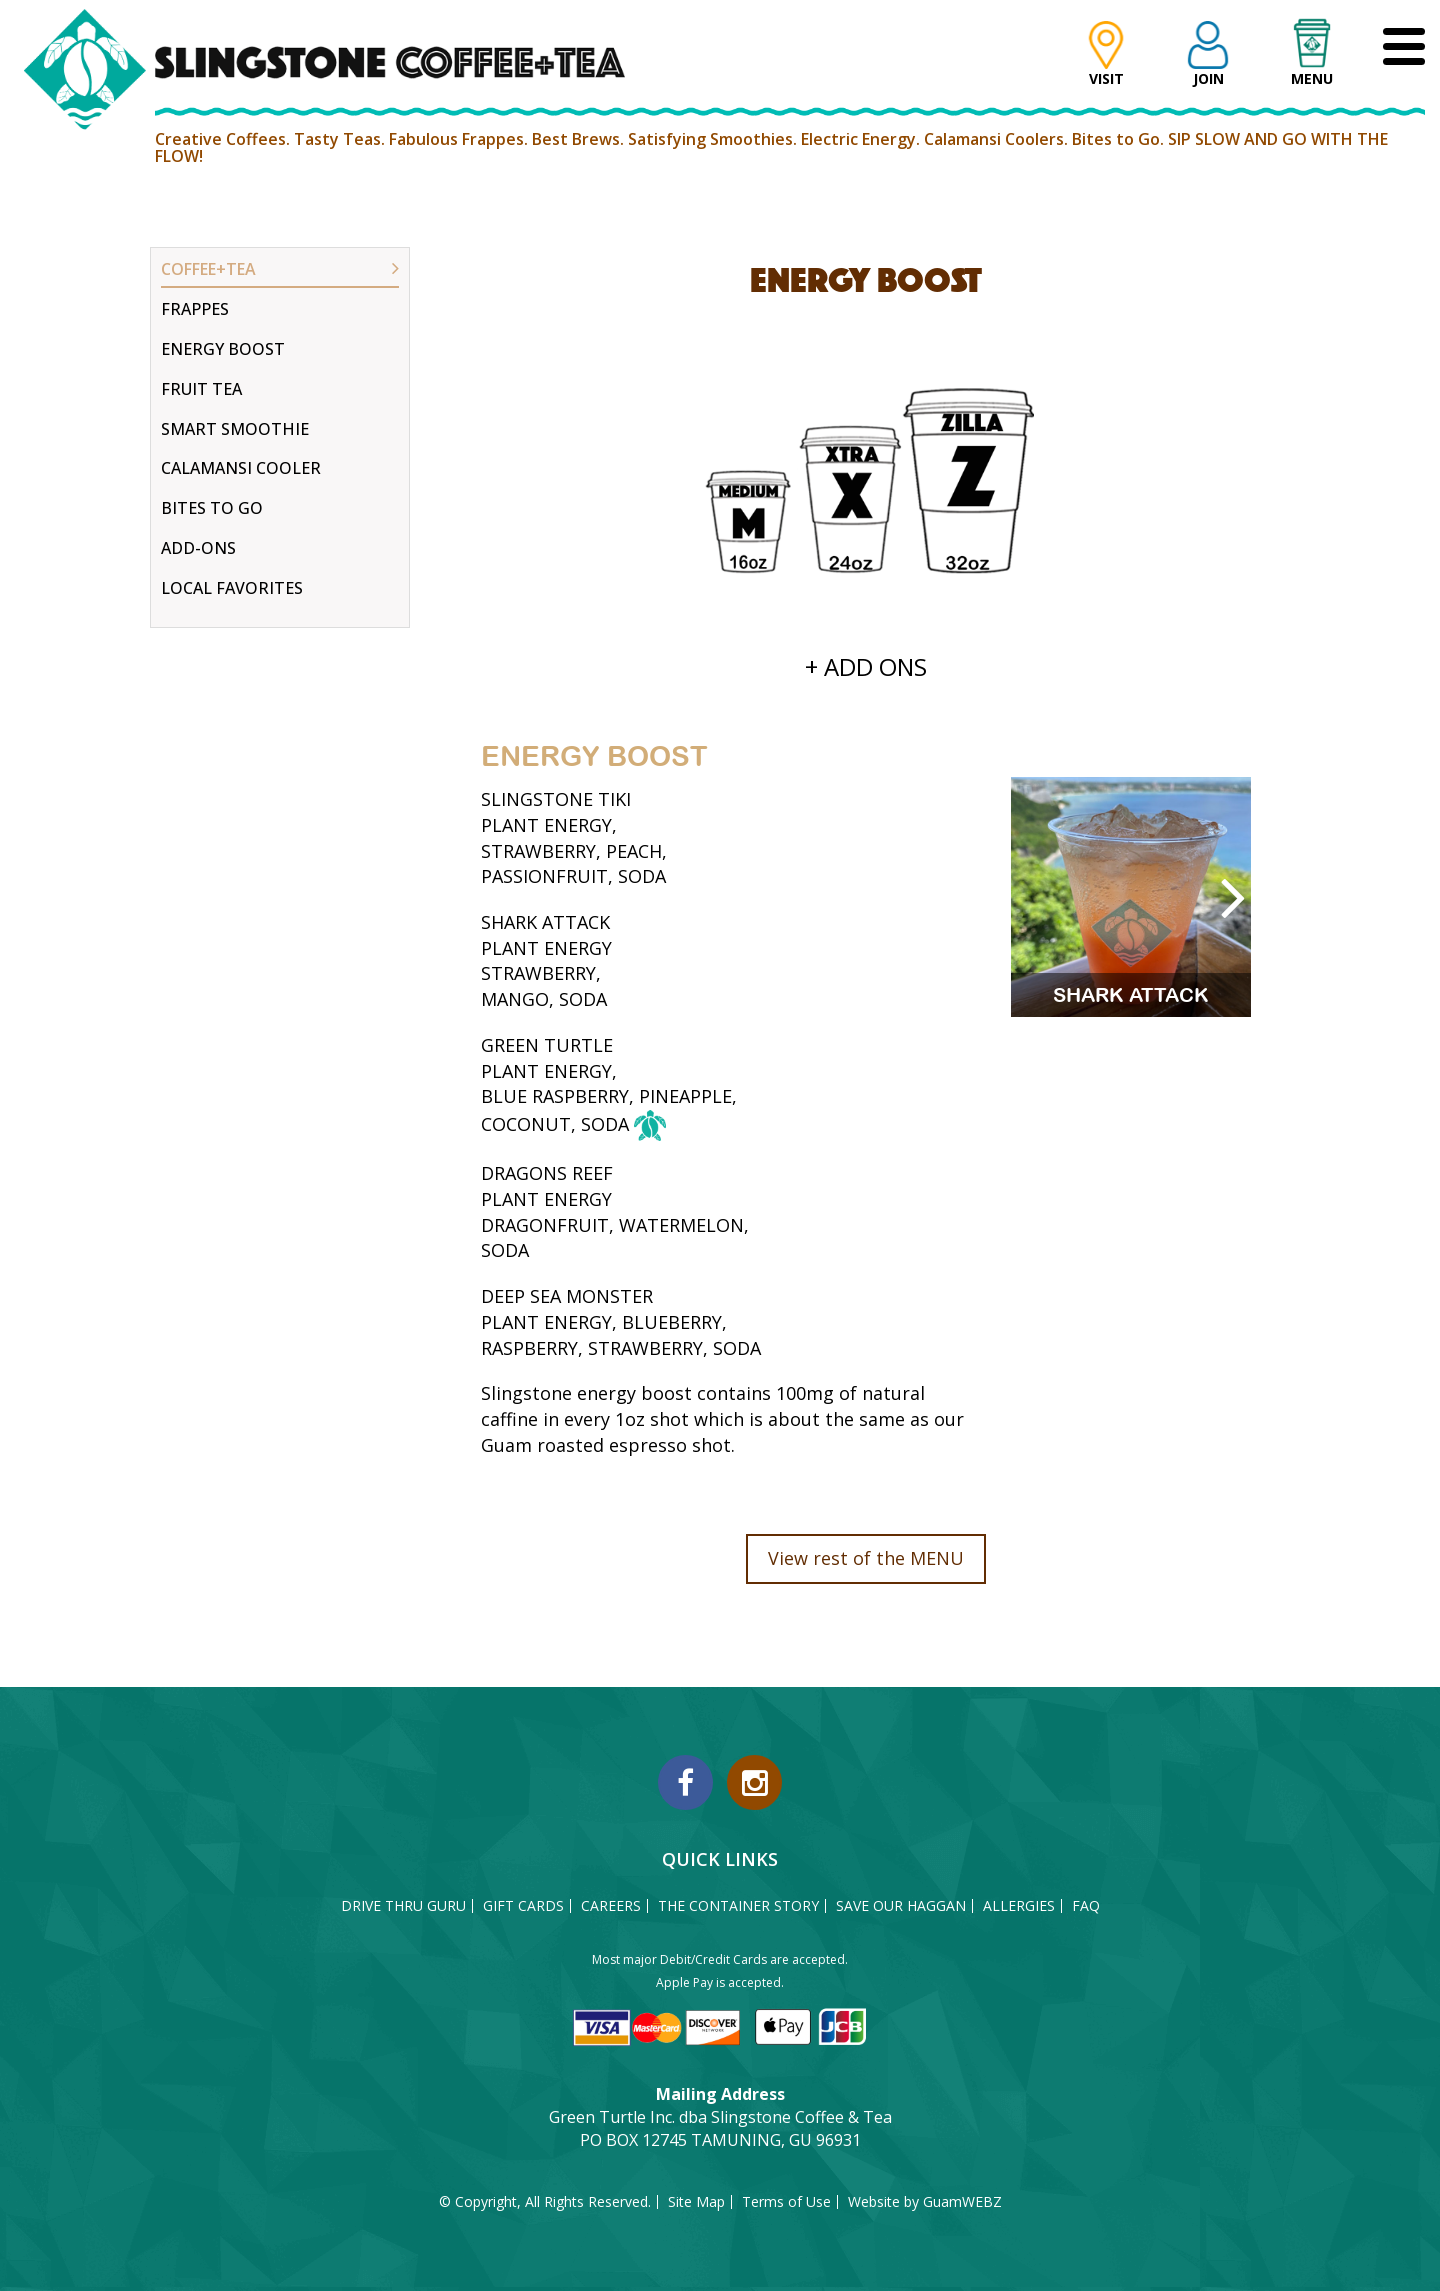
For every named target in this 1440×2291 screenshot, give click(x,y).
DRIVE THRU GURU (403, 1906)
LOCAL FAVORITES (232, 588)
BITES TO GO (212, 508)
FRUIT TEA (201, 389)
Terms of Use (786, 2202)
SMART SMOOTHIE (235, 429)
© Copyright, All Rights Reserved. (545, 2202)
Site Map (696, 2202)
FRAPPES (195, 309)
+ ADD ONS (866, 666)
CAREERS (611, 1906)
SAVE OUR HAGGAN (901, 1906)
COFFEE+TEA (208, 269)
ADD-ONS (198, 548)
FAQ (1086, 1906)
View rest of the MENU (866, 1558)
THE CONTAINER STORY (738, 1906)
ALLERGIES (1019, 1906)
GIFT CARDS (523, 1906)
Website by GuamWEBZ (925, 2202)
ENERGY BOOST (223, 349)
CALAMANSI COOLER (241, 468)
